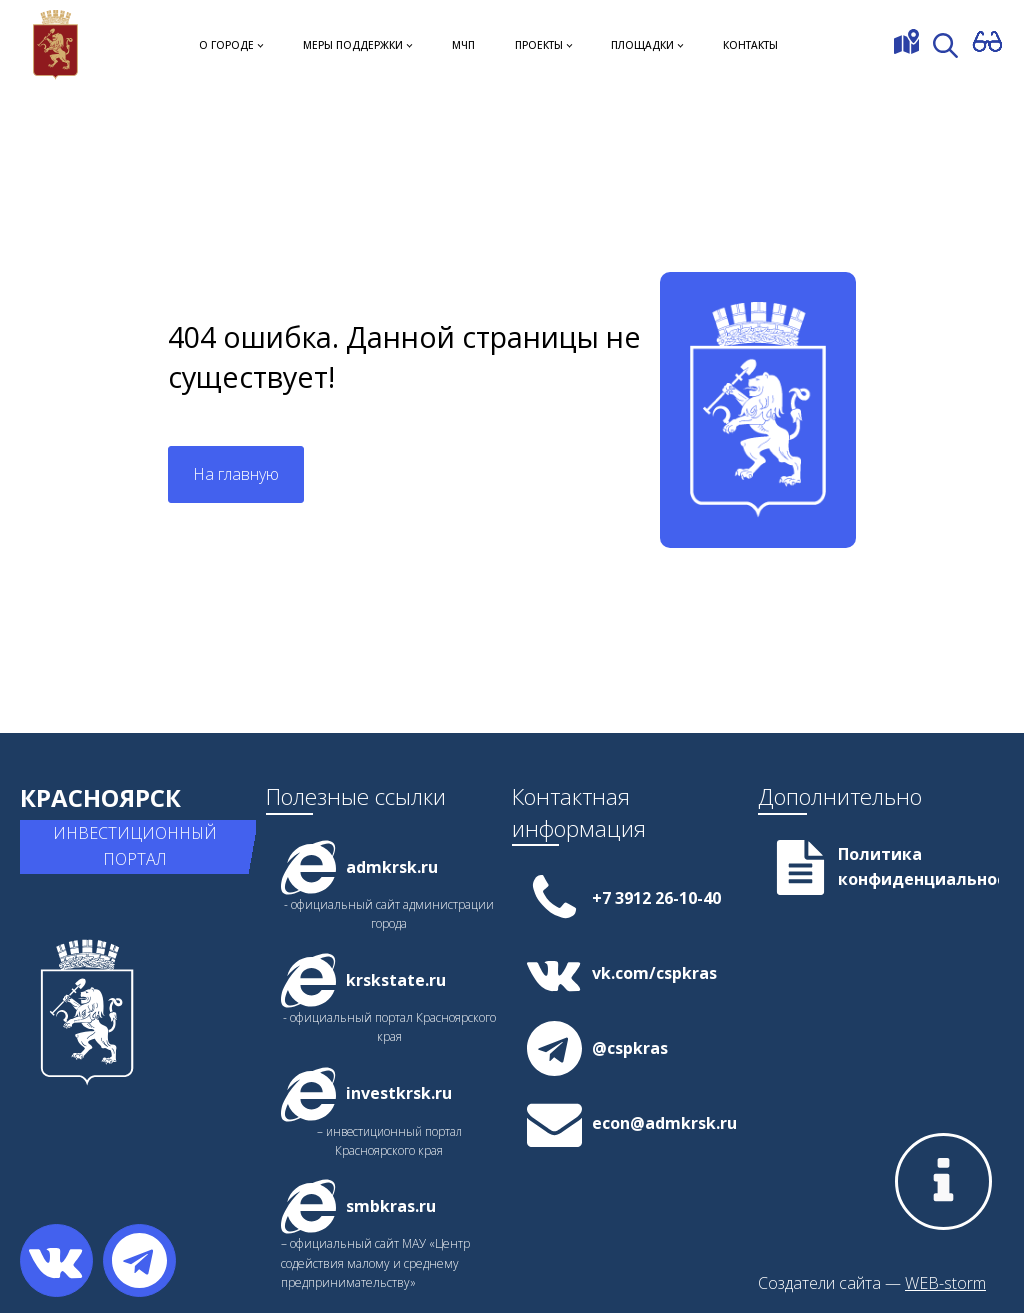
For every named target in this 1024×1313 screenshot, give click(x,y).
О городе (226, 45)
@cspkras (630, 1048)
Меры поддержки (353, 45)
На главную (236, 474)
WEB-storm (945, 1283)
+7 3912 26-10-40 (656, 898)
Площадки (642, 45)
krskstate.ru (396, 980)
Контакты (750, 45)
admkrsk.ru (392, 867)
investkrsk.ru (399, 1093)
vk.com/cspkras (654, 973)
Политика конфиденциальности (918, 867)
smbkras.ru (391, 1206)
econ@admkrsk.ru (664, 1123)
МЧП (463, 45)
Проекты (539, 45)
